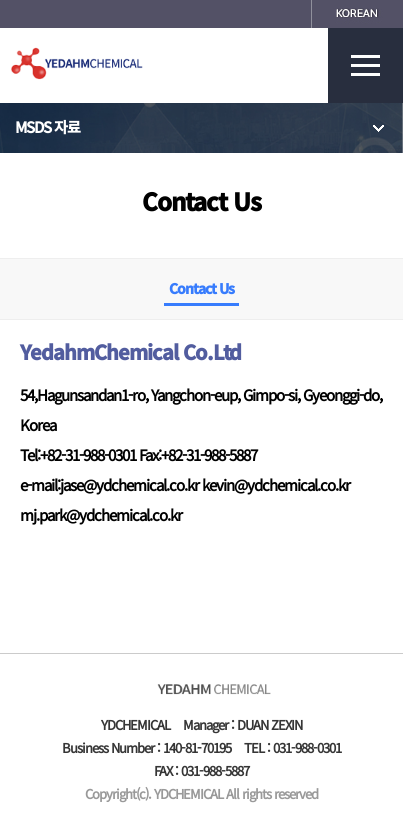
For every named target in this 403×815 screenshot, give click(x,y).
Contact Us (201, 288)
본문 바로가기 (0, 0)
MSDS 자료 (201, 128)
